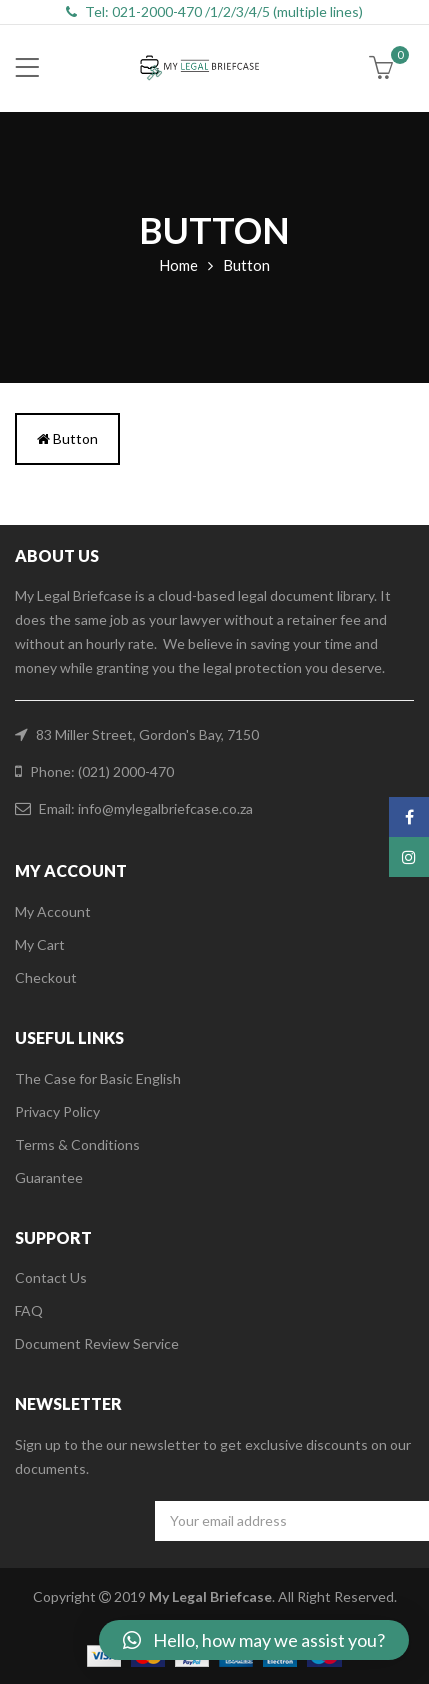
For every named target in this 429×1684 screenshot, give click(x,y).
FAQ (29, 1310)
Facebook (409, 817)
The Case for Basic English (98, 1078)
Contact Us (51, 1277)
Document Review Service (97, 1343)
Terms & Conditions (77, 1144)
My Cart (40, 944)
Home (178, 265)
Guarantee (49, 1177)
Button (67, 438)
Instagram (409, 857)
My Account (53, 911)
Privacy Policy (57, 1111)
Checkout (46, 977)
